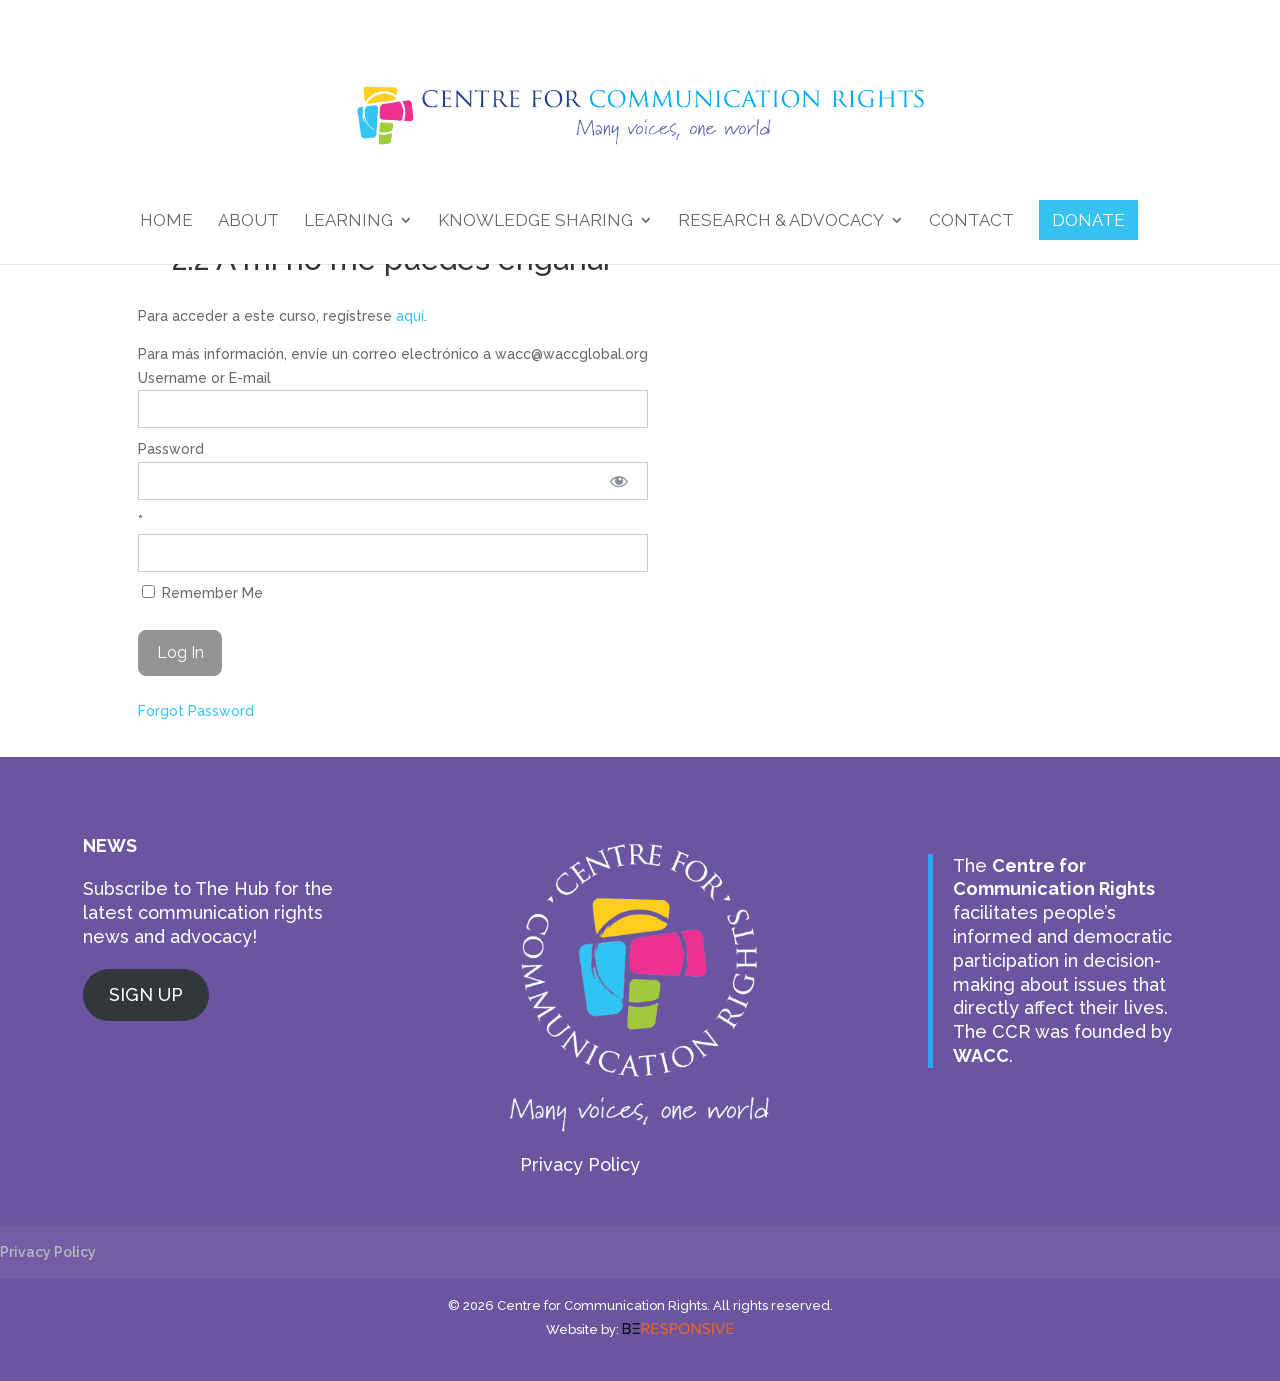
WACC (981, 1055)
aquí (410, 316)
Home (166, 221)
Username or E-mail (204, 378)
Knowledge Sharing (535, 221)
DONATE (1088, 220)
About (248, 221)
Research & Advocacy (781, 221)
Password (171, 449)
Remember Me (202, 593)
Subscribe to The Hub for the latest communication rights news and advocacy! (208, 912)
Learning (348, 221)
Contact (971, 221)
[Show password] (619, 481)
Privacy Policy (580, 1164)
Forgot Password (196, 711)
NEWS (110, 845)
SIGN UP (146, 994)
